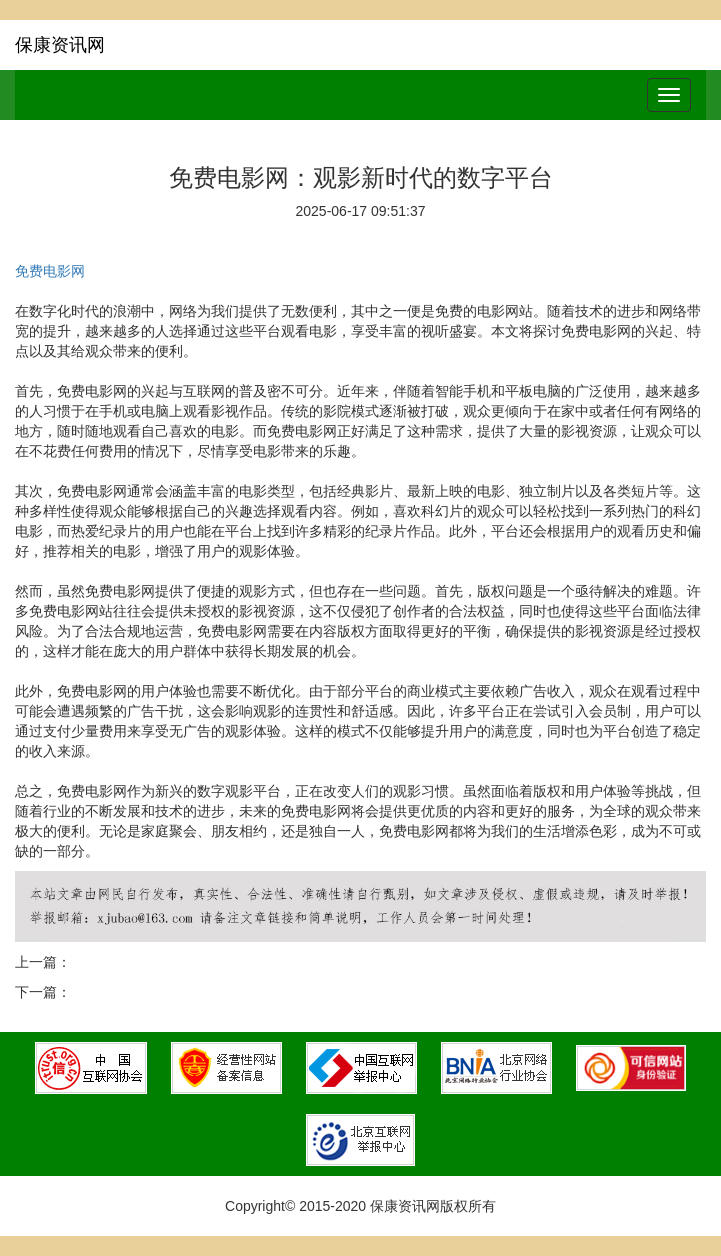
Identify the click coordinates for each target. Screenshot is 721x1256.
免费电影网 (50, 271)
